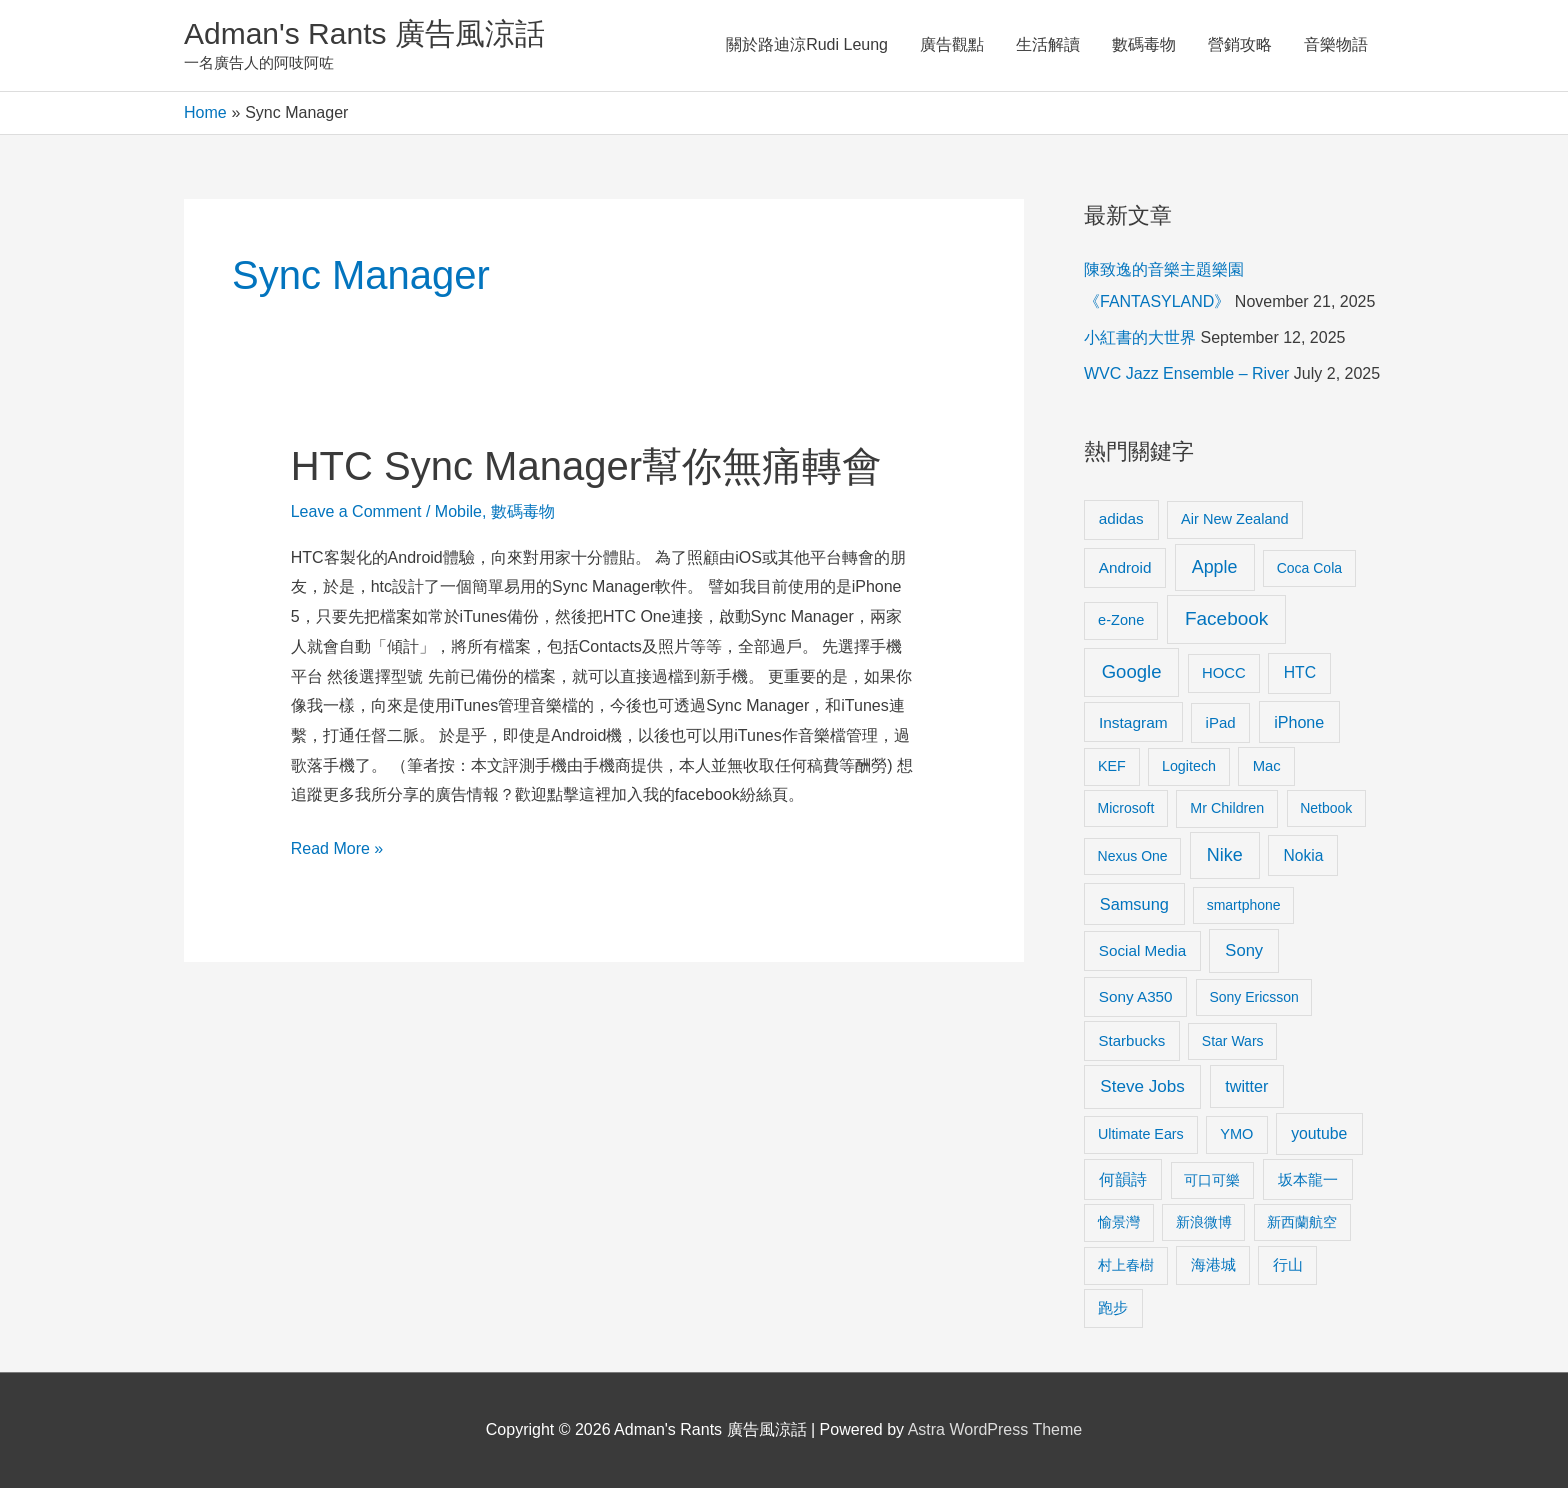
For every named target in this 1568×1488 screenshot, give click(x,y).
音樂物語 (1336, 44)
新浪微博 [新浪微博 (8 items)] (1204, 1222)
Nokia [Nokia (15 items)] (1303, 855)
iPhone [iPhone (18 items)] (1299, 722)
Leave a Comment (356, 511)
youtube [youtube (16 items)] (1319, 1133)
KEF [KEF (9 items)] (1112, 766)
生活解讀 (1048, 44)
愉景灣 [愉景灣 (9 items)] (1119, 1222)
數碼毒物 (1144, 44)
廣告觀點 (952, 44)
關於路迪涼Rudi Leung (807, 44)
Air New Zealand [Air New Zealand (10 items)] (1235, 519)
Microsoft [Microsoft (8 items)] (1126, 808)
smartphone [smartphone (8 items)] (1244, 905)
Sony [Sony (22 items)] (1244, 950)
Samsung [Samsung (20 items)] (1134, 904)
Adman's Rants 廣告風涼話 (364, 33)
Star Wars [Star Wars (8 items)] (1233, 1041)
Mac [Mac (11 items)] (1267, 766)
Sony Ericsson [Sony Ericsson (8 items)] (1253, 997)
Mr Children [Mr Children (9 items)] (1227, 808)
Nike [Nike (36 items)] (1225, 855)
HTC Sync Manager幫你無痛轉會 (586, 466)
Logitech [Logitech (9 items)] (1189, 766)
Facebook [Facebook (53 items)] (1226, 618)
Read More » (337, 845)
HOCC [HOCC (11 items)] (1224, 673)
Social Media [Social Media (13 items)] (1142, 950)
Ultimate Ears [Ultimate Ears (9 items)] (1141, 1134)
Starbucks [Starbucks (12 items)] (1132, 1040)
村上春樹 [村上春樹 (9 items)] (1126, 1265)
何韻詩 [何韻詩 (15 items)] (1123, 1179)
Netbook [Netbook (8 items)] (1326, 808)
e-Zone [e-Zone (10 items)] (1121, 620)
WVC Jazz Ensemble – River (1186, 373)
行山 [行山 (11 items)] (1288, 1265)
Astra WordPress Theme (995, 1429)
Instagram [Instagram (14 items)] (1133, 722)
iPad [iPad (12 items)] (1221, 722)
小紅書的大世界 (1140, 337)
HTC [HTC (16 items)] (1300, 672)
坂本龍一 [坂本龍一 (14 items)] (1308, 1179)
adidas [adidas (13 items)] (1121, 518)
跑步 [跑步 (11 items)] (1113, 1308)
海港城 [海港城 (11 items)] (1213, 1265)
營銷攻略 (1240, 44)
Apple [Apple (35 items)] (1215, 567)
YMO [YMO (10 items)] (1236, 1134)
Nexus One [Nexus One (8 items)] (1133, 856)
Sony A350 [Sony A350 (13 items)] (1136, 996)
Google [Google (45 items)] (1132, 671)
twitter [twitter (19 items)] (1246, 1086)
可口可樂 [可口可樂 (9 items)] (1212, 1180)
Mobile (458, 511)
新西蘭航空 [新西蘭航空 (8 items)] (1302, 1222)
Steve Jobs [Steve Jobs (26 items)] (1142, 1086)
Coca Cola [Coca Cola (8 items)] (1309, 568)
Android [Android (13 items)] (1125, 567)
